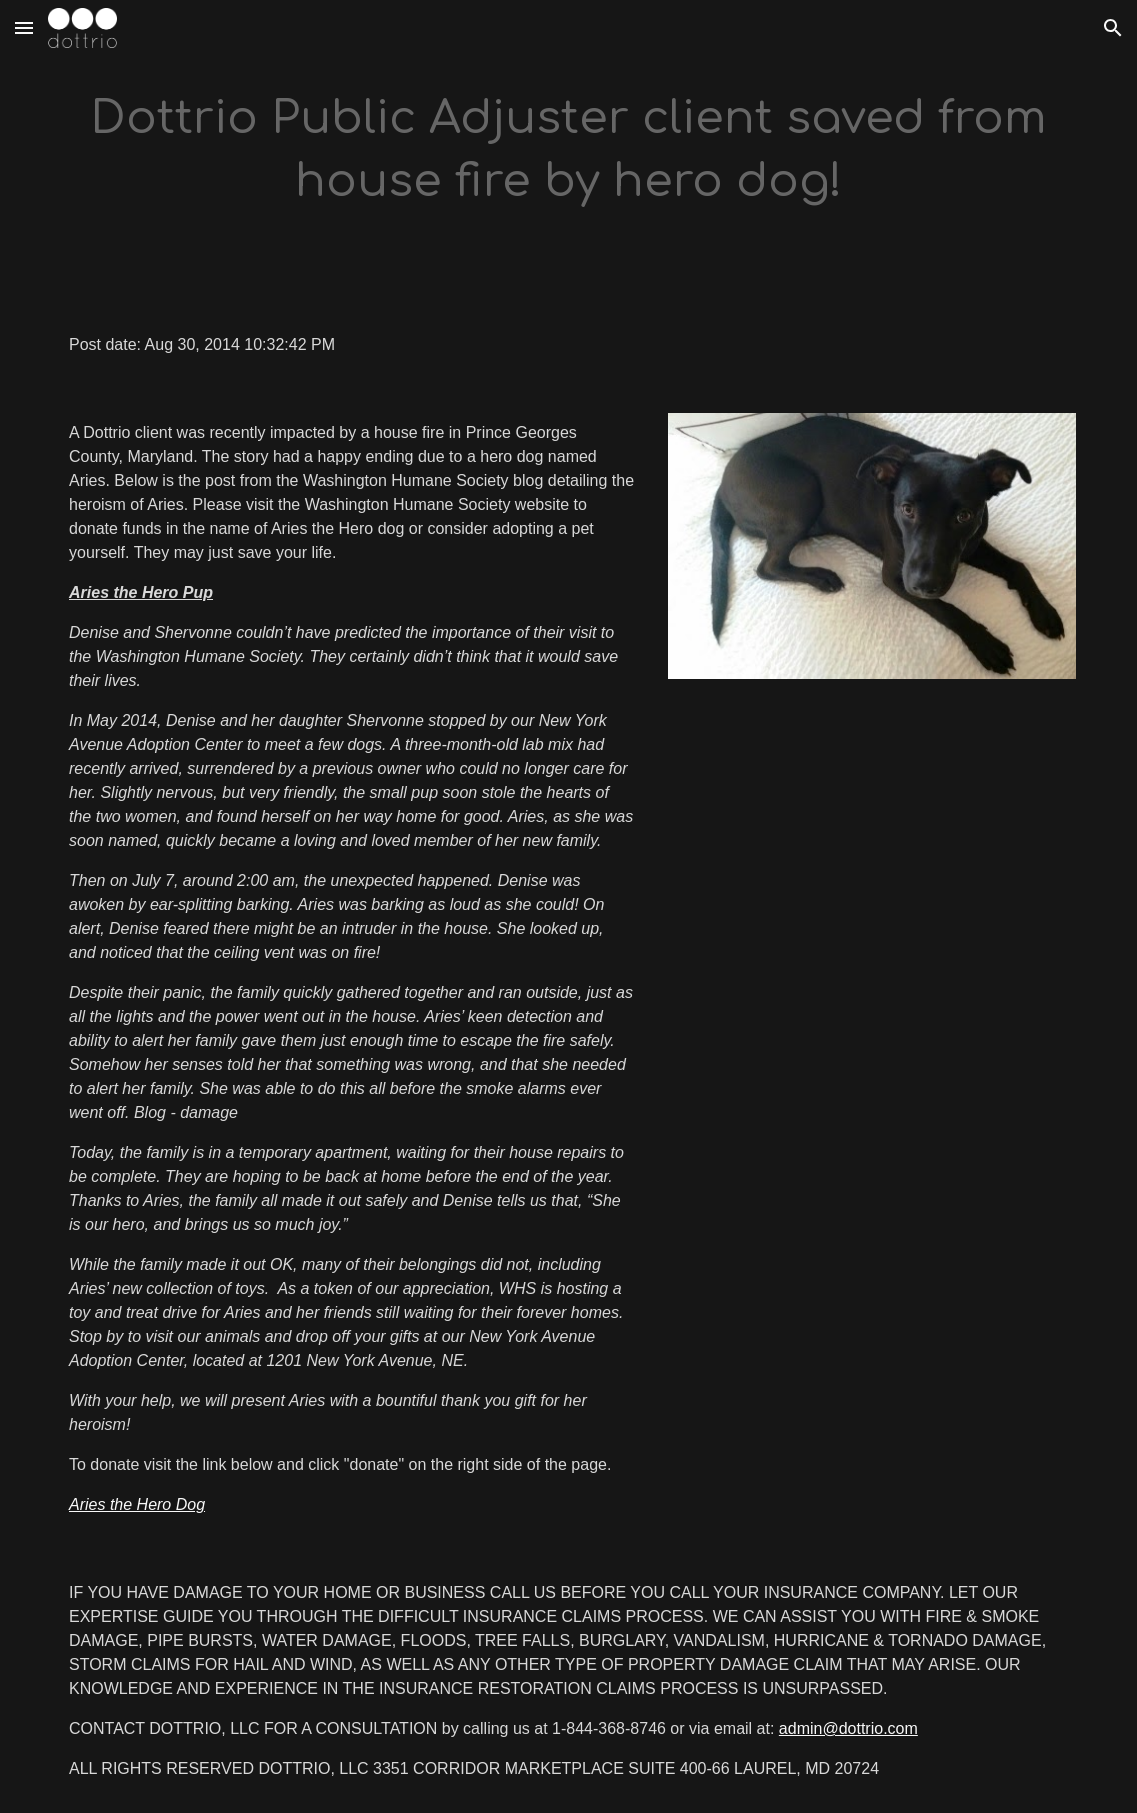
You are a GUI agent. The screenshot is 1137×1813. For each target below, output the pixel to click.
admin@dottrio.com (848, 1728)
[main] (568, 150)
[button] (24, 27)
